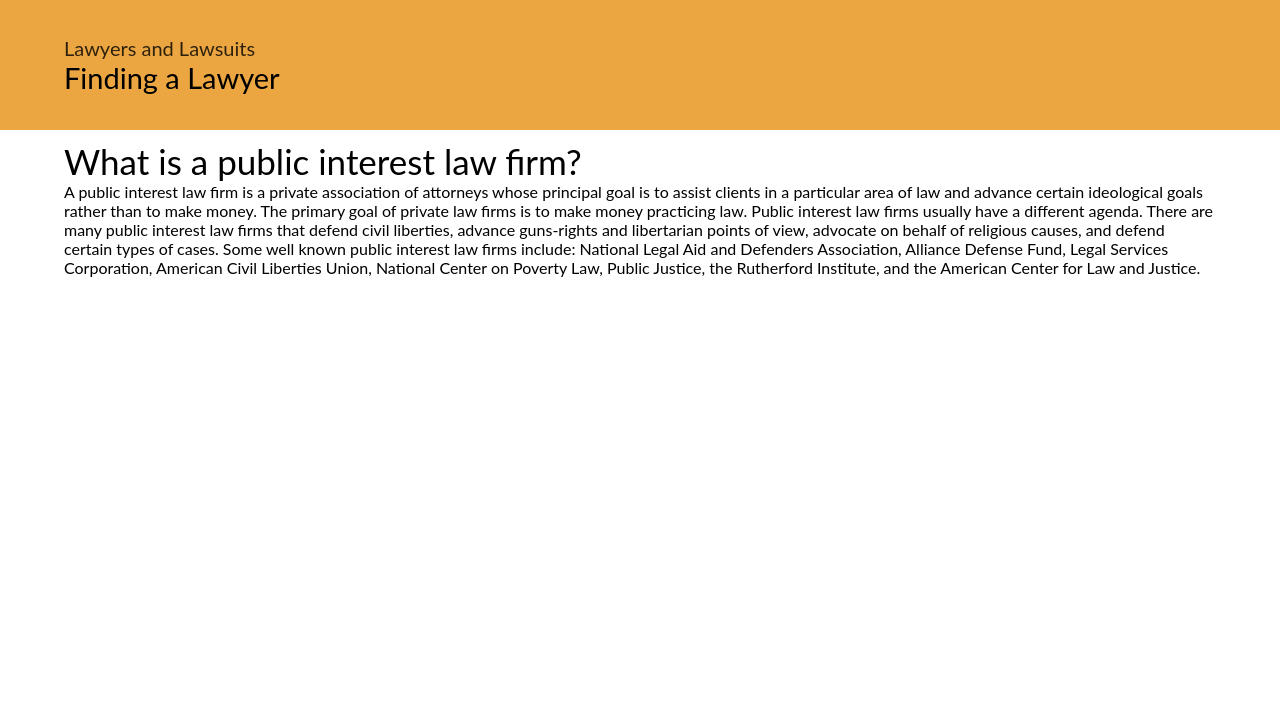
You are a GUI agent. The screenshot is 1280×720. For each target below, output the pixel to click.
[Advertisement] (640, 465)
